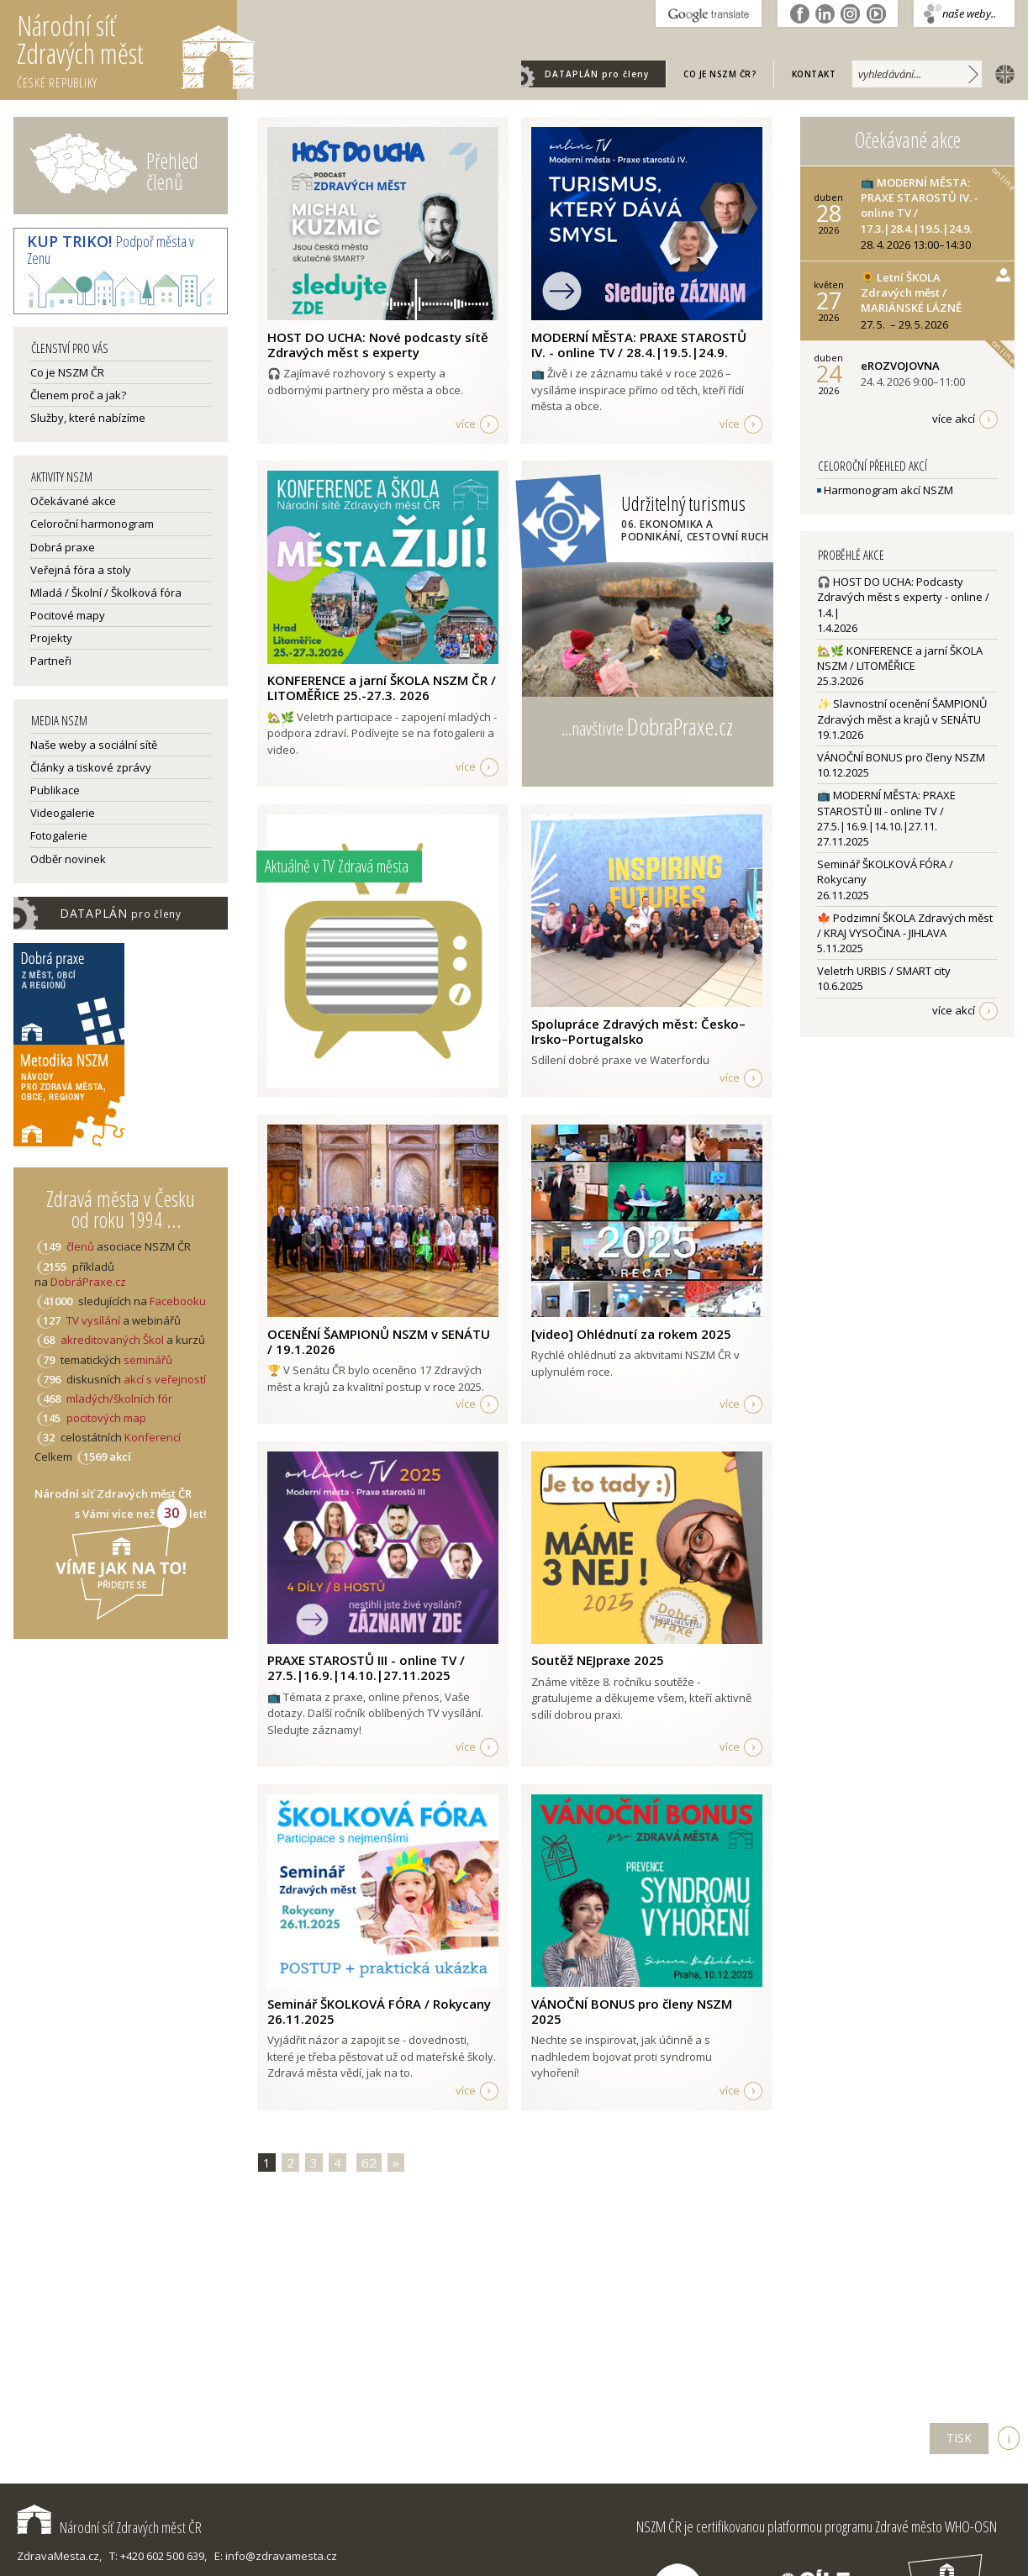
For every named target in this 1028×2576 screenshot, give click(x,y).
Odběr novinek (68, 859)
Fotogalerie (58, 835)
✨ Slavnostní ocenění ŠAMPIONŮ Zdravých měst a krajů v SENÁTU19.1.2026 (902, 718)
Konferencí (152, 1437)
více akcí (953, 418)
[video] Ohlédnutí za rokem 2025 (631, 1333)
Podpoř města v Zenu (110, 249)
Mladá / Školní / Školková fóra (106, 592)
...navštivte (647, 726)
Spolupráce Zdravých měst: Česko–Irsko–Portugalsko (638, 1031)
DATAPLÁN (597, 74)
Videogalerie (62, 812)
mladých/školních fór (119, 1398)
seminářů (146, 1359)
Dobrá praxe (62, 547)
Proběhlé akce (851, 554)
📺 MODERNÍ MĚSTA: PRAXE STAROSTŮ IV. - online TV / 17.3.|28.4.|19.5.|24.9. (919, 205)
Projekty (51, 637)
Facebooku (178, 1301)
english (1001, 73)
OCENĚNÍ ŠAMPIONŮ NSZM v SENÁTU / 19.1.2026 (378, 1341)
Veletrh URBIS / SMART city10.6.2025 (884, 978)
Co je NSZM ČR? (720, 74)
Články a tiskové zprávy (90, 767)
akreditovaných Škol (112, 1339)
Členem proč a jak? (78, 395)
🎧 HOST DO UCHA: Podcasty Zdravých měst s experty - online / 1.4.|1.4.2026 (903, 604)
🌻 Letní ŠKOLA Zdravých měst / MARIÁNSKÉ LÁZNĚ (911, 292)
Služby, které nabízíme (87, 417)
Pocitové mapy (67, 615)
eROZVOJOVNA (900, 365)
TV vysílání (93, 1320)
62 (369, 2162)
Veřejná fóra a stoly (80, 569)
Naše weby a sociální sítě (93, 744)
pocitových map (106, 1417)
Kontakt (814, 74)
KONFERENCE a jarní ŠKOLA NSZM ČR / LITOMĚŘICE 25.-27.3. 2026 (381, 687)
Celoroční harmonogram (92, 523)
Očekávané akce (73, 500)
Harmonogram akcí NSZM (885, 490)
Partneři (50, 660)
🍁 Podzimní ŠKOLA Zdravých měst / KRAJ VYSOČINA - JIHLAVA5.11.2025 (905, 933)
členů (80, 1246)
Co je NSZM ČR (67, 372)
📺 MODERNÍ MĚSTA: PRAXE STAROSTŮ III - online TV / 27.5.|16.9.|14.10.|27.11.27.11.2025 (886, 818)
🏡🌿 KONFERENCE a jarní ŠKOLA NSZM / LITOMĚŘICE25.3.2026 (900, 665)
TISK (959, 2438)
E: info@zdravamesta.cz (275, 2555)
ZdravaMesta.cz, (59, 2555)
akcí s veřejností (165, 1379)
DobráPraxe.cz (88, 1281)
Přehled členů (172, 171)
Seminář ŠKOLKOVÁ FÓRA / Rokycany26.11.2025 (885, 879)
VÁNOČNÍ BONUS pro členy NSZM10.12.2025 (901, 765)
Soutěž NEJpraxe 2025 (597, 1659)
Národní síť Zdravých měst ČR (109, 2527)
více (466, 423)
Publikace (55, 790)
